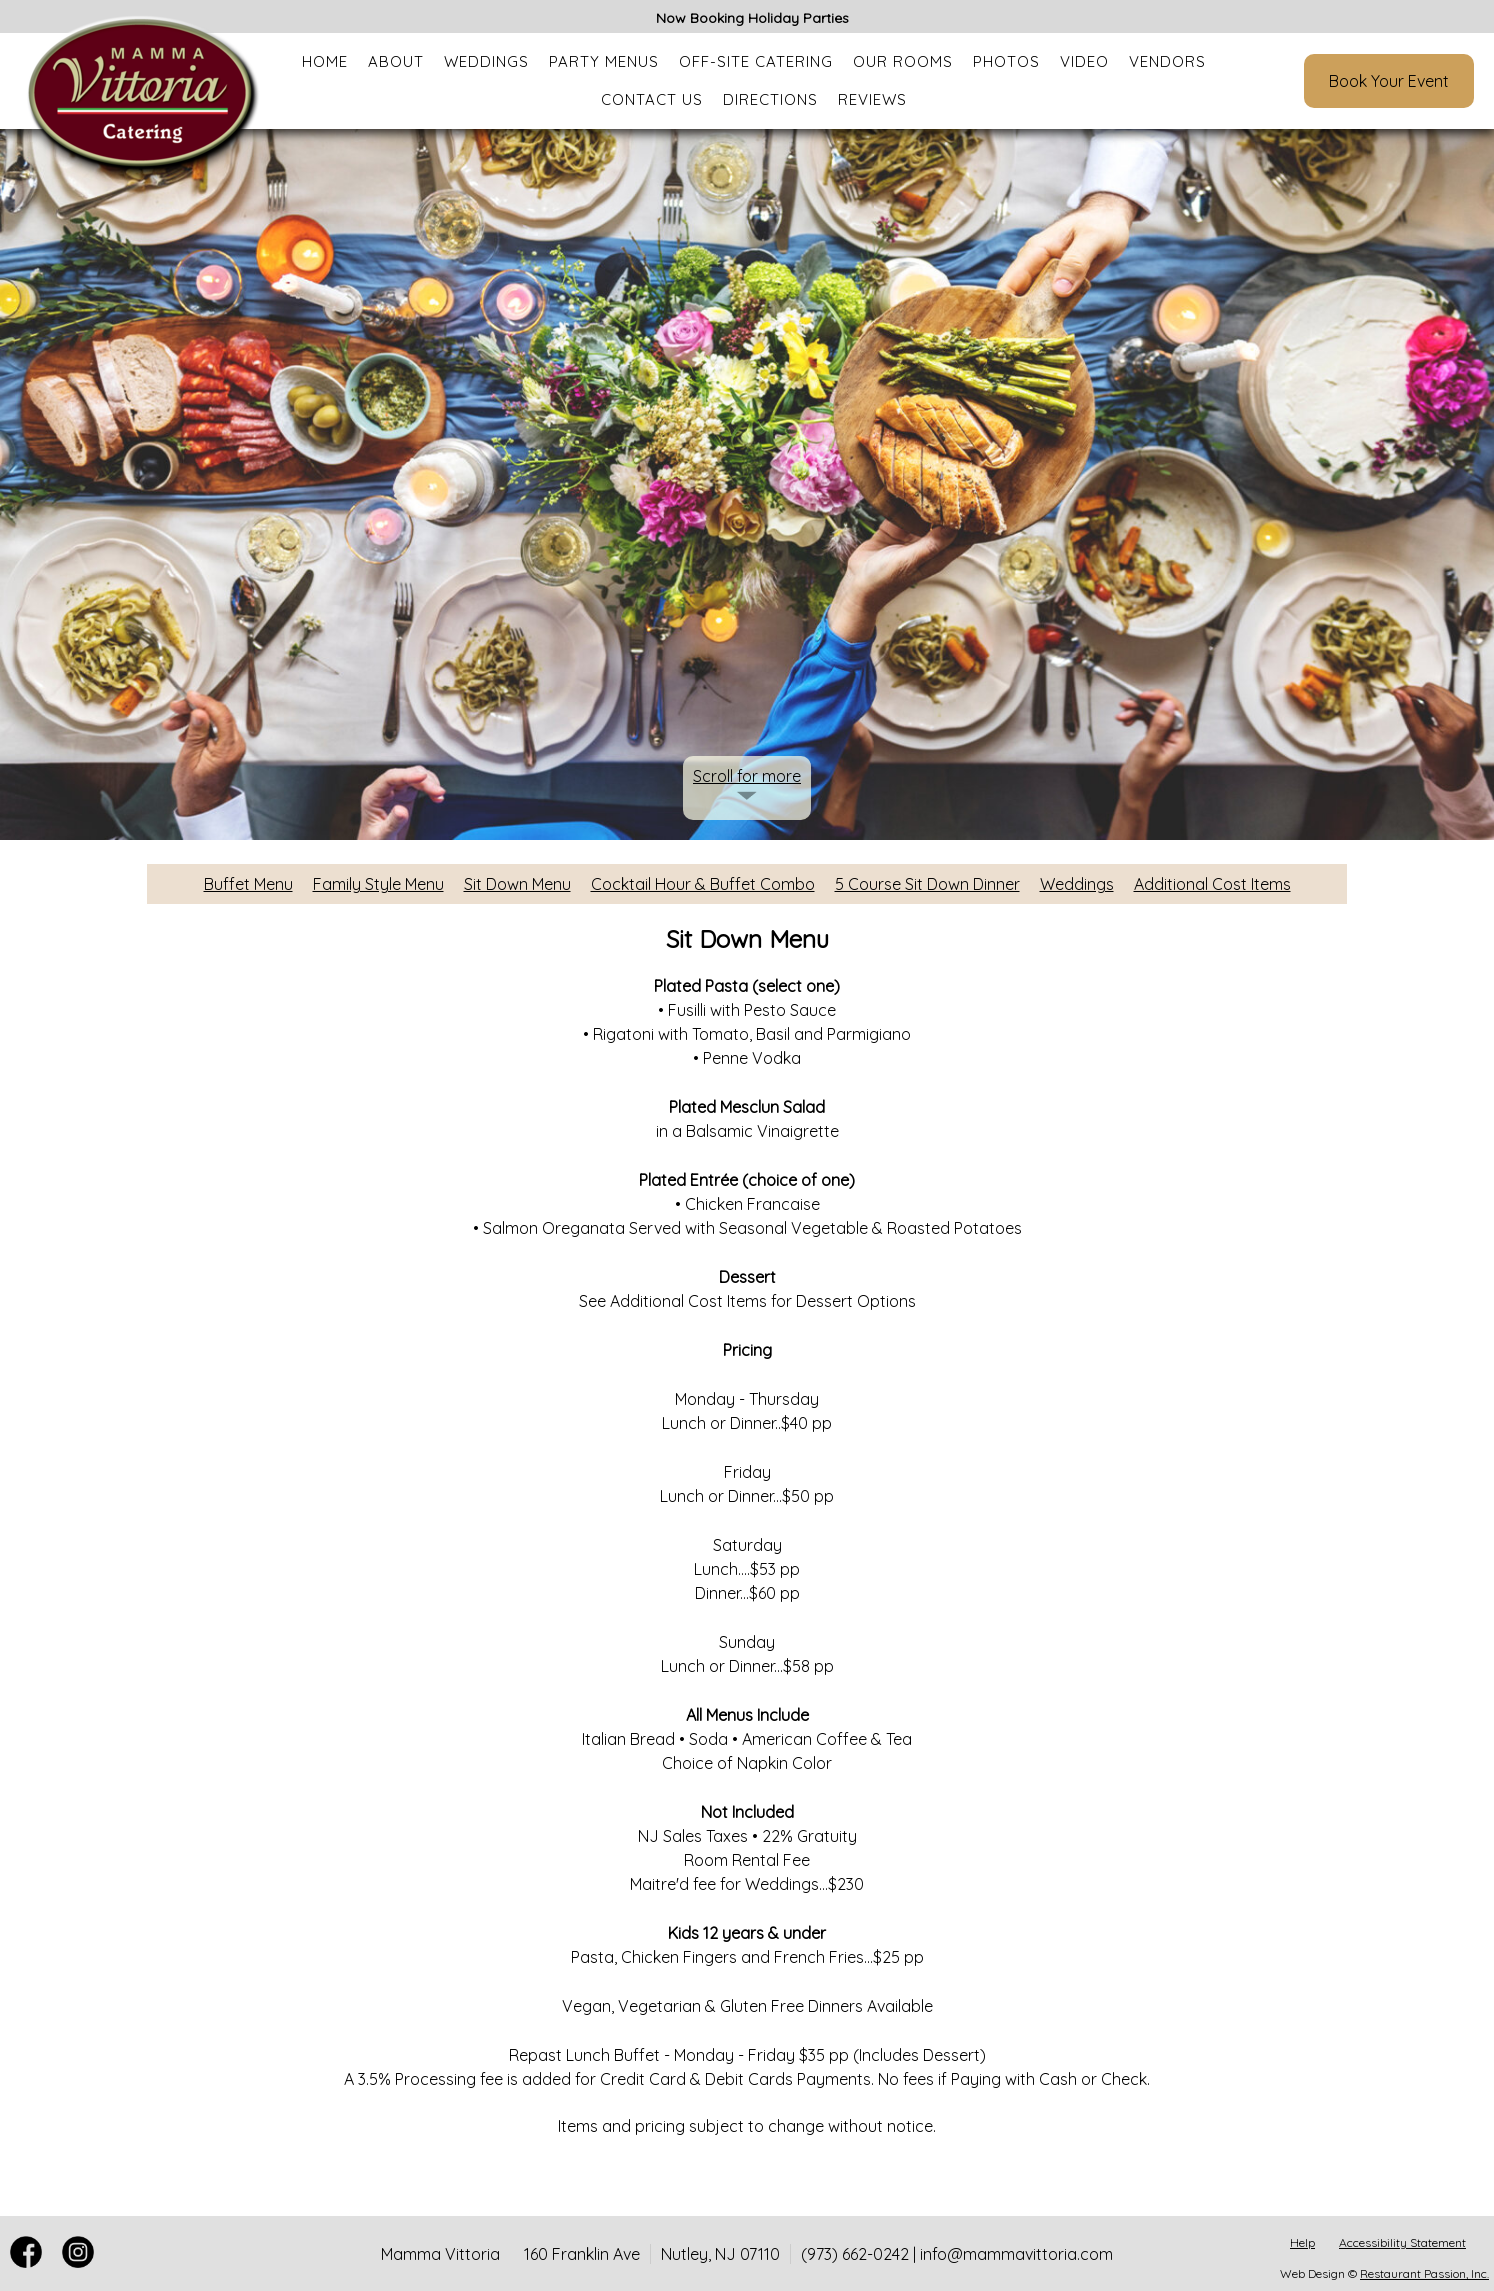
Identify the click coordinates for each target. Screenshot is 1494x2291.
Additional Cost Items (1212, 884)
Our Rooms (903, 61)
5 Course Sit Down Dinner (927, 884)
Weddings (486, 61)
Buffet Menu (248, 884)
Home (325, 61)
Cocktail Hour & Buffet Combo (703, 884)
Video (1084, 61)
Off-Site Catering (756, 61)
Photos (1006, 61)
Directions (770, 99)
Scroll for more (747, 776)
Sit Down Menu (517, 884)
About (396, 61)
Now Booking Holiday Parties (752, 18)
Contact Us (652, 99)
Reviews (872, 99)
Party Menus (604, 61)
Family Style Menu (378, 884)
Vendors (1167, 61)
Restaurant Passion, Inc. (1424, 2273)
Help (1302, 2242)
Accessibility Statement (1402, 2242)
